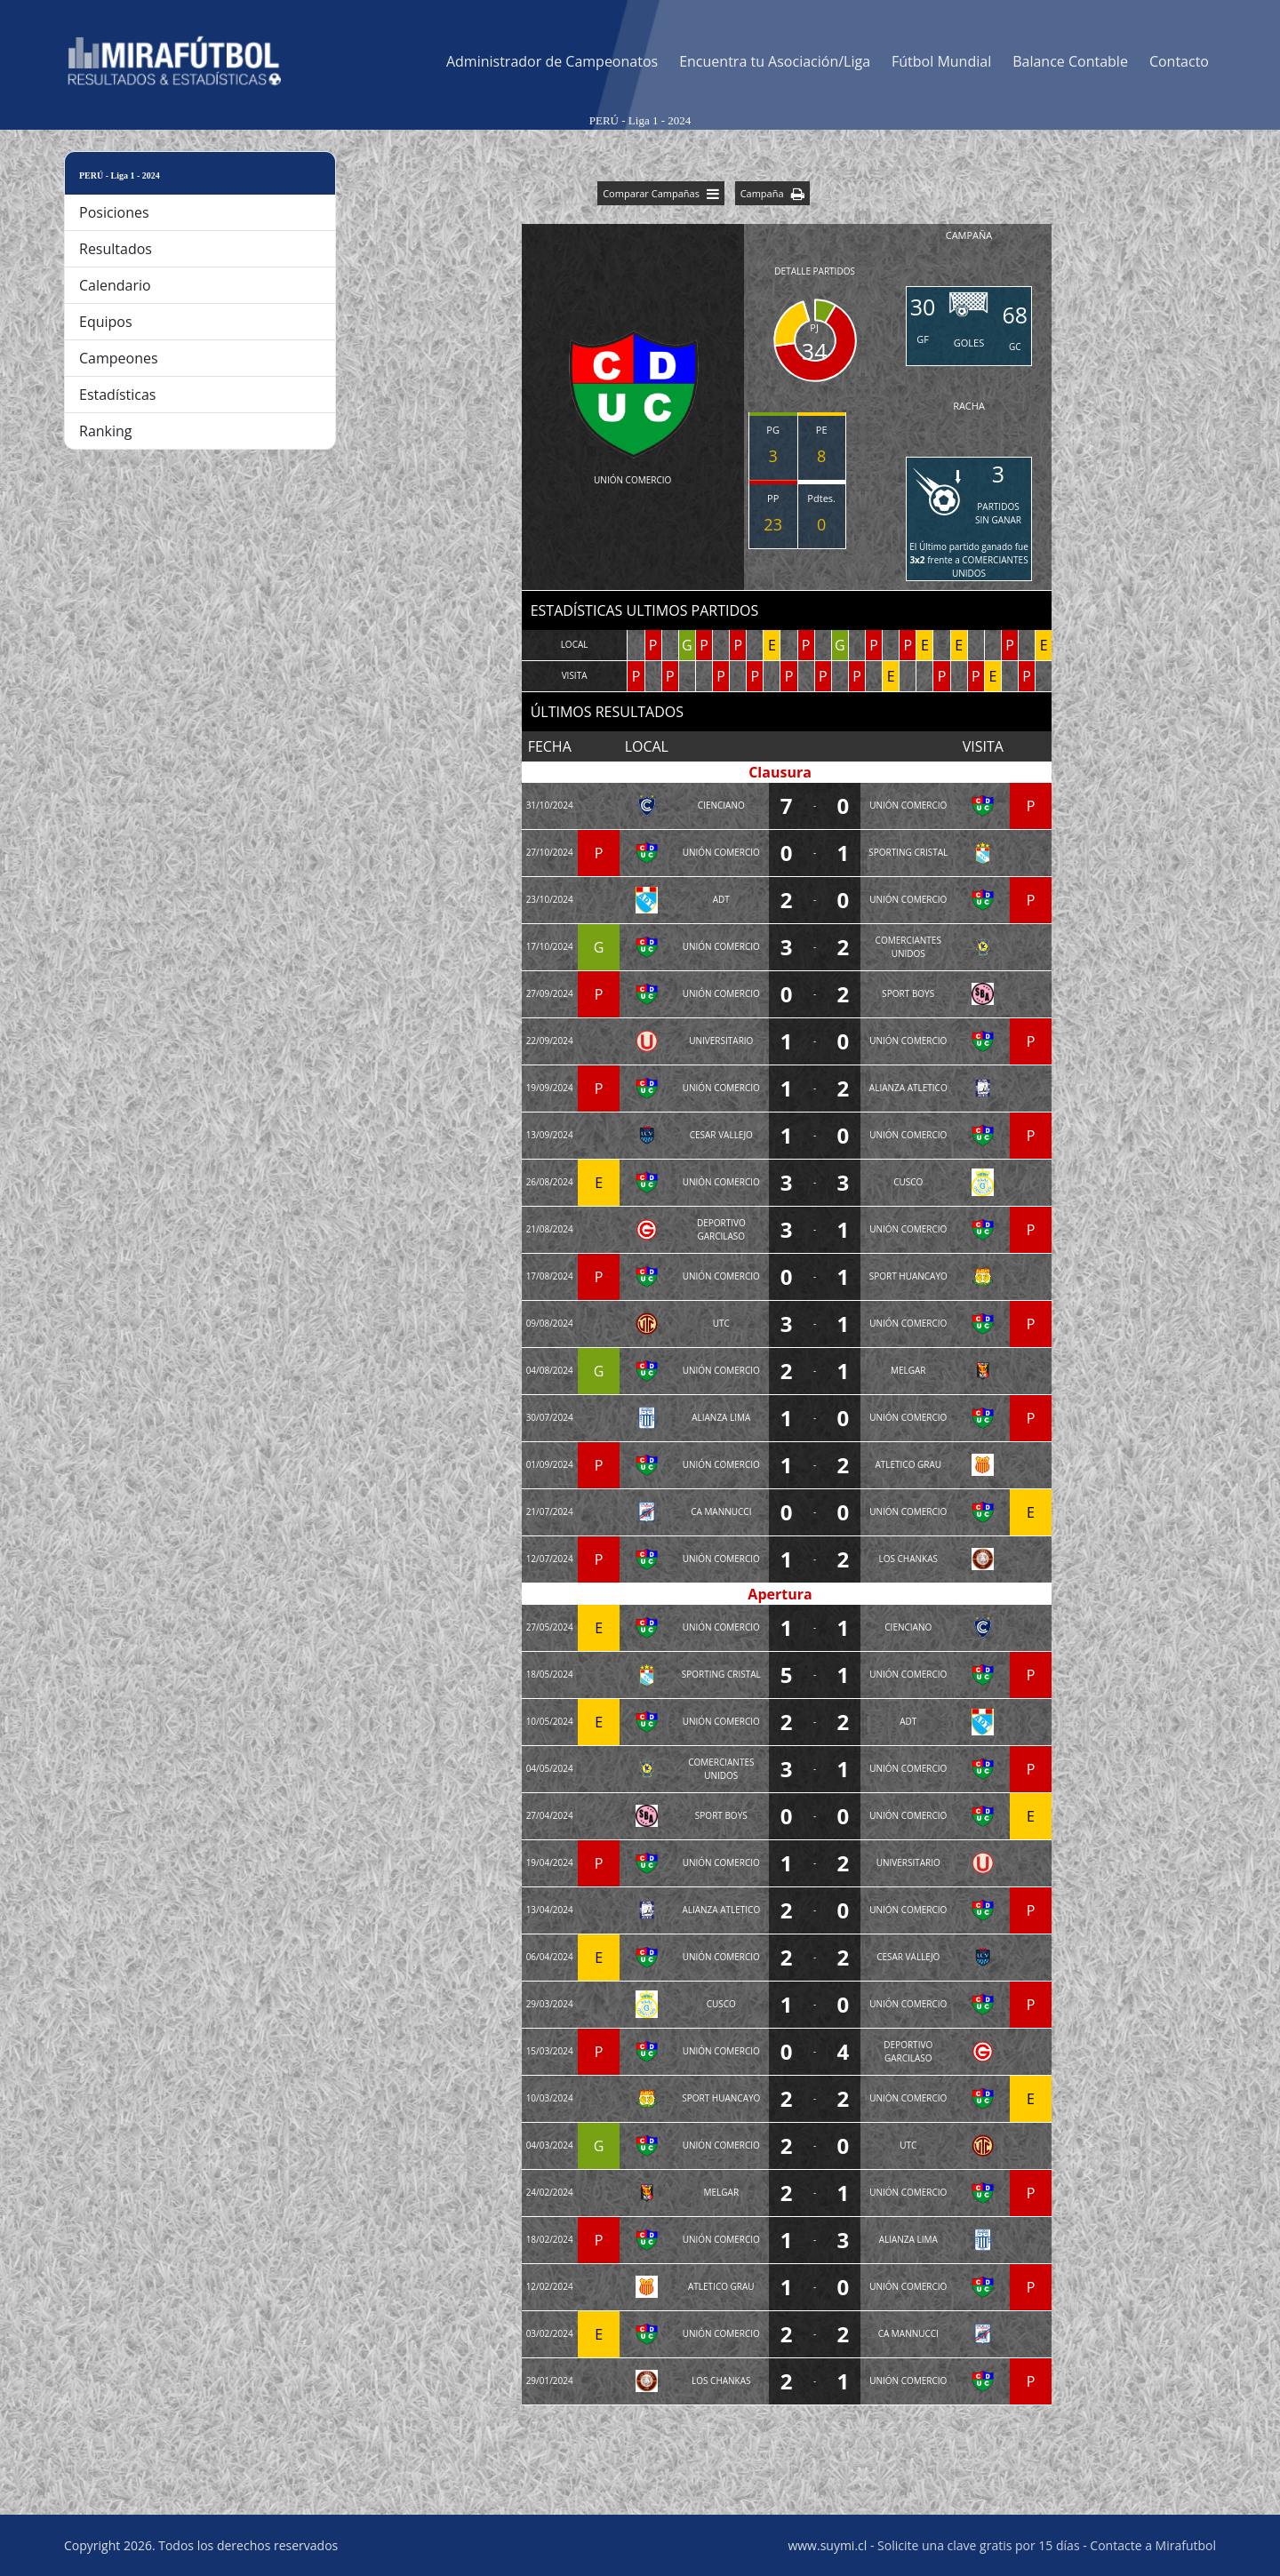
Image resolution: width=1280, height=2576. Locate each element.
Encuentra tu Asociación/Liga (774, 61)
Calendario (115, 285)
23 (773, 524)
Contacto (1179, 61)
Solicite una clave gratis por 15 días (978, 2545)
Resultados (115, 249)
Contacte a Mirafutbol (1153, 2545)
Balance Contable (1070, 61)
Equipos (105, 321)
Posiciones (114, 212)
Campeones (118, 358)
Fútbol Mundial (941, 61)
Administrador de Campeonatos (552, 61)
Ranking (105, 431)
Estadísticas (117, 394)
